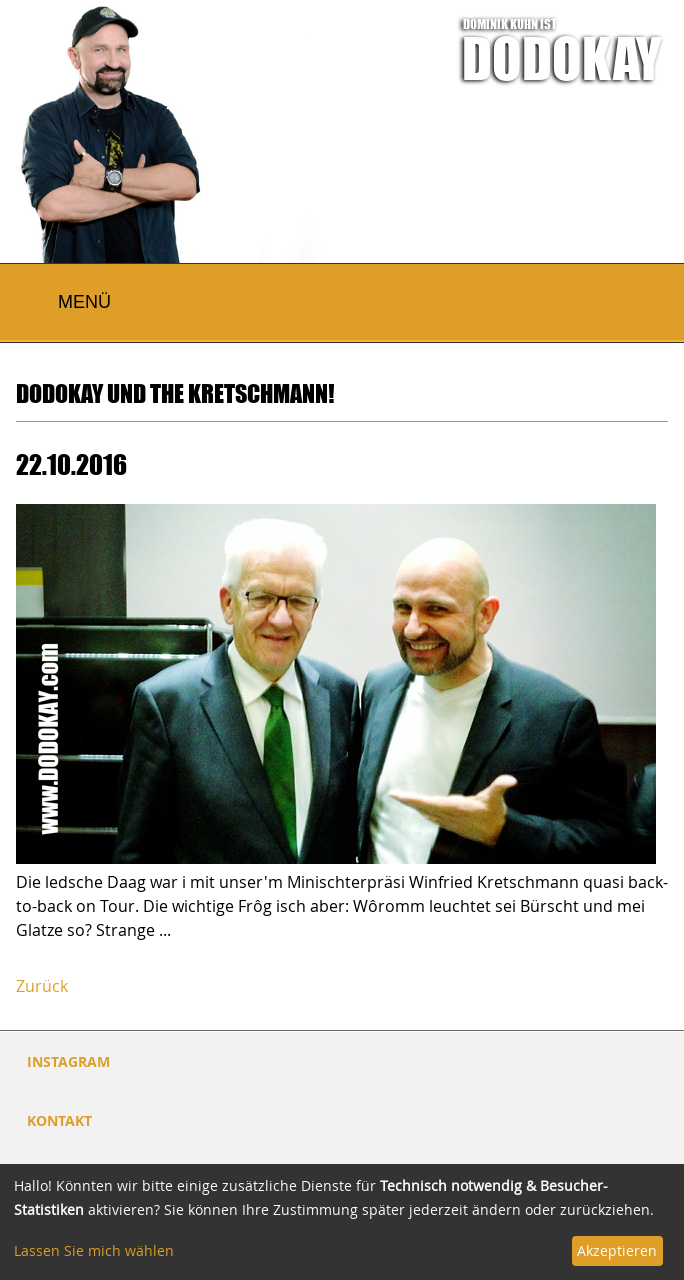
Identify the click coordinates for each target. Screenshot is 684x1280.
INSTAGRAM (68, 1061)
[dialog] (342, 1222)
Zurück (42, 986)
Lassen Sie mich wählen (94, 1250)
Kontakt (59, 1120)
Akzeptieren (617, 1250)
